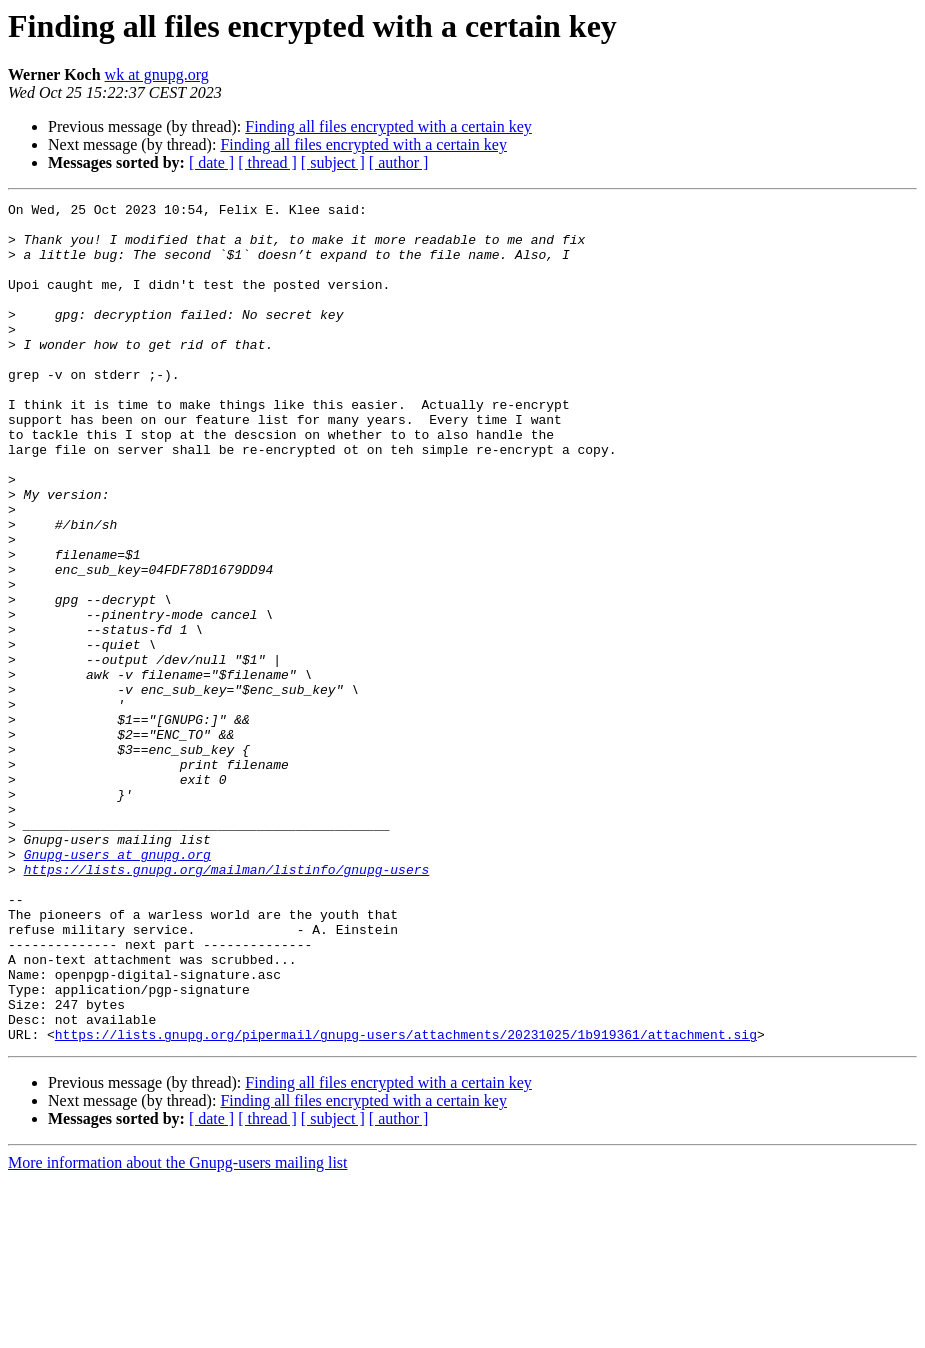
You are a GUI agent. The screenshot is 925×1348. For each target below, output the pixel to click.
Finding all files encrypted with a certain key (388, 126)
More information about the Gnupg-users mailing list (178, 1330)
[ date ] (211, 162)
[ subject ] (333, 162)
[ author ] (399, 162)
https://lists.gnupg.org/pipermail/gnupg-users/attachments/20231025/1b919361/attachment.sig (406, 1202)
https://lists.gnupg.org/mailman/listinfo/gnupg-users (227, 1004)
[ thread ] (267, 162)
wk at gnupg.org (157, 74)
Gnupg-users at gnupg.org (117, 986)
